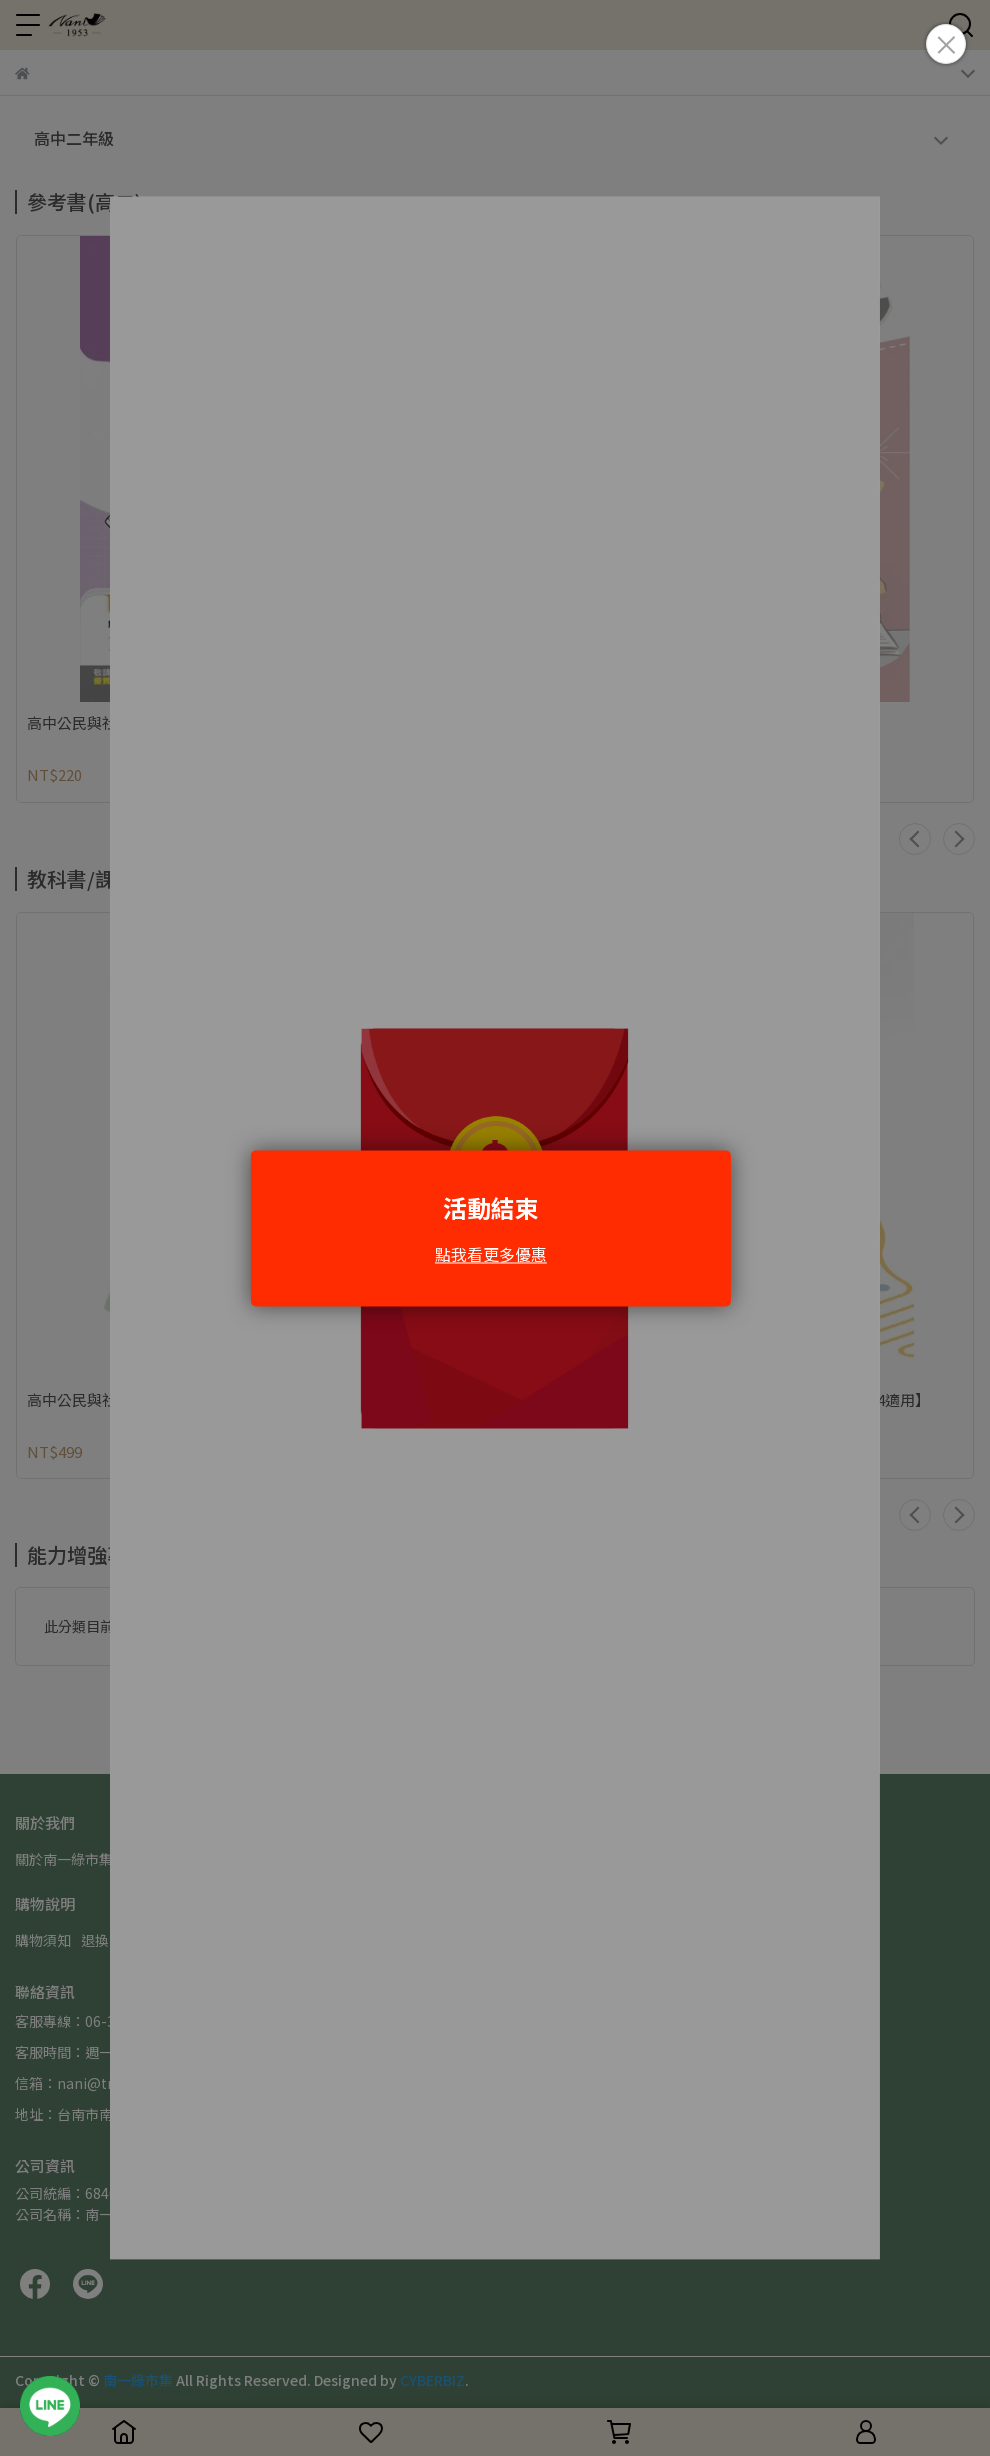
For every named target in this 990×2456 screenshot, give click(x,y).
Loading (495, 1227)
